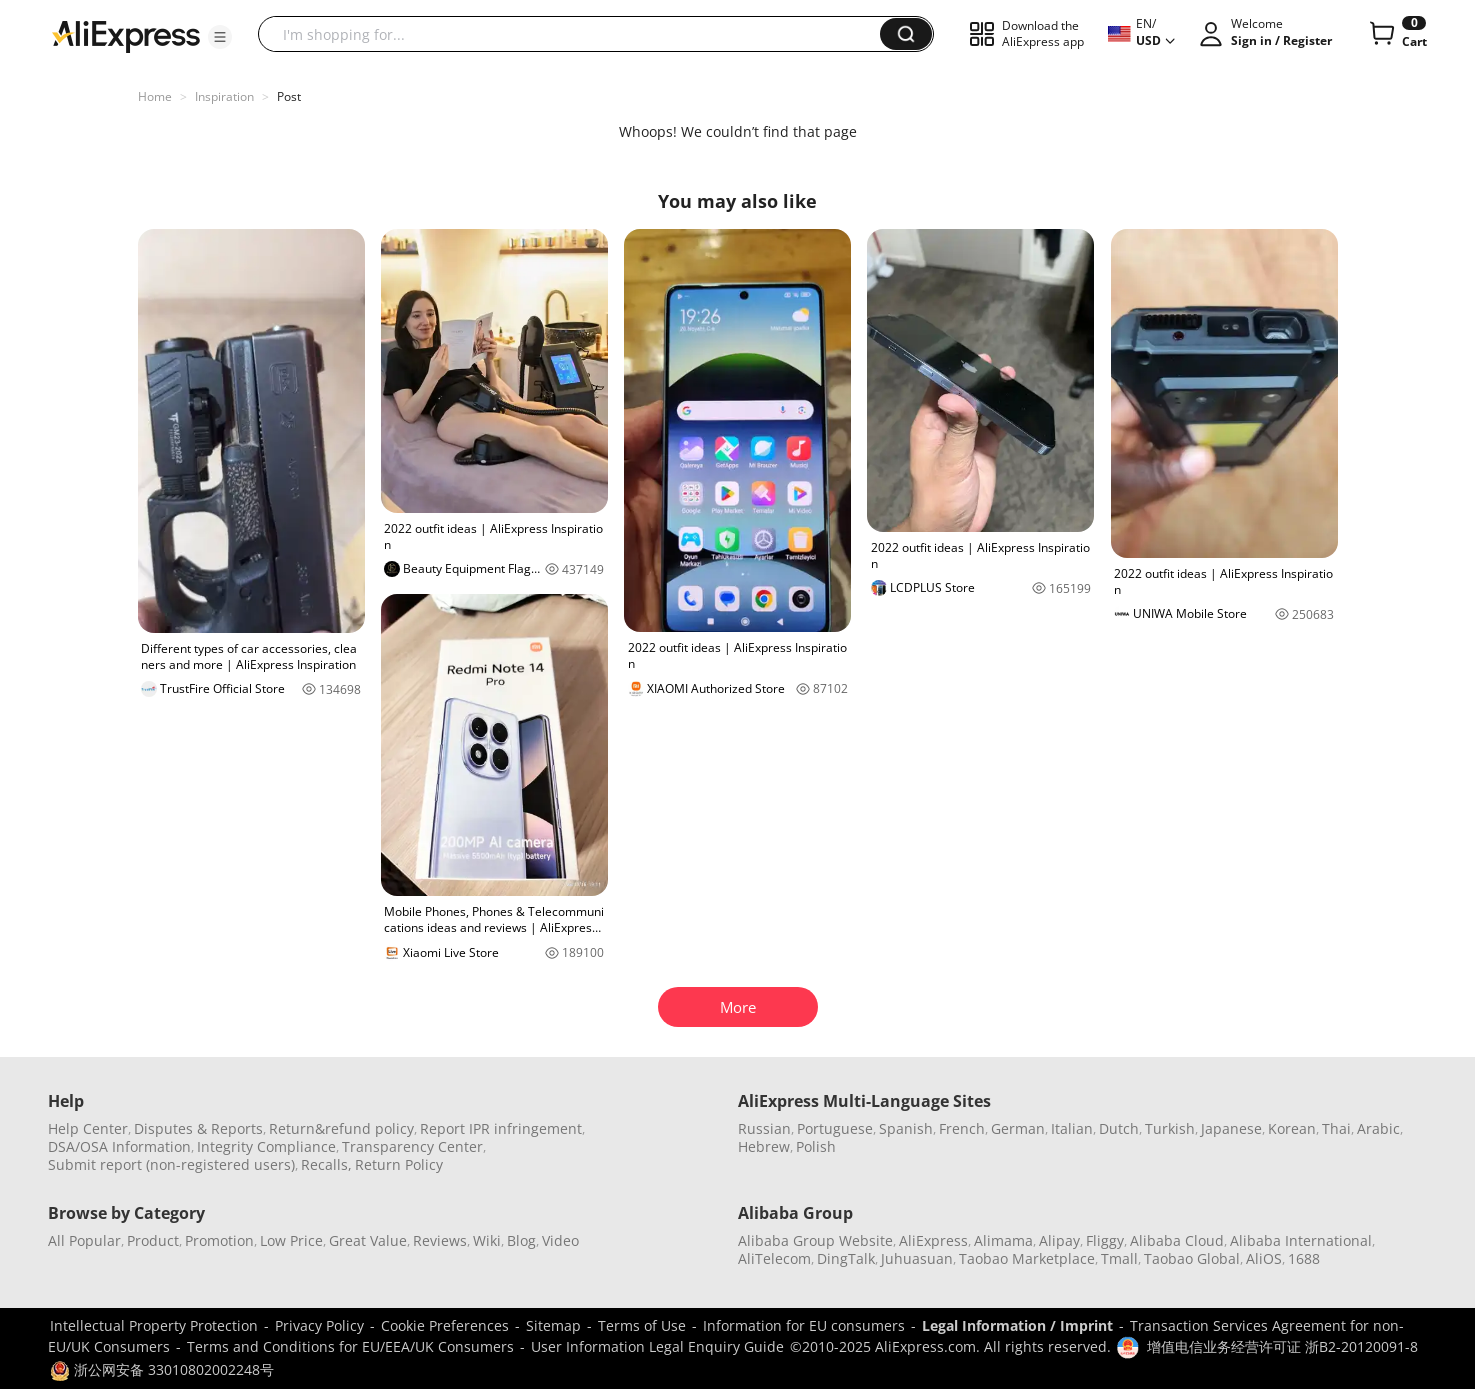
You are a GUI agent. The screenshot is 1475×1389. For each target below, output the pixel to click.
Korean (1292, 1128)
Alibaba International (1301, 1240)
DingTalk (846, 1258)
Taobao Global (1192, 1258)
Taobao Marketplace (1027, 1258)
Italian (1072, 1128)
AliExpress (933, 1240)
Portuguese (835, 1128)
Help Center (88, 1128)
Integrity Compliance (266, 1146)
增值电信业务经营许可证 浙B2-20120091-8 (1282, 1346)
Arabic (1378, 1128)
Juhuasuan (917, 1258)
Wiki (487, 1240)
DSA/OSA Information (119, 1146)
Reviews (440, 1240)
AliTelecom (774, 1258)
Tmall (1119, 1258)
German (1018, 1128)
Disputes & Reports (198, 1128)
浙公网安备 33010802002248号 (162, 1369)
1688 (1304, 1258)
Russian (764, 1128)
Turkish (1170, 1128)
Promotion (219, 1240)
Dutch (1119, 1128)
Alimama (1003, 1240)
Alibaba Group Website (815, 1240)
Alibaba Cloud (1177, 1240)
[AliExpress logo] (126, 35)
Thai (1336, 1128)
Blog (521, 1240)
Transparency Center (412, 1146)
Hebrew (764, 1146)
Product (153, 1240)
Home (155, 96)
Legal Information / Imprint (1017, 1325)
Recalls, (326, 1164)
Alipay (1059, 1240)
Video (560, 1240)
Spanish (906, 1128)
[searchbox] (576, 34)
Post (289, 96)
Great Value (368, 1240)
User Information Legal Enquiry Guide (657, 1346)
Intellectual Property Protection (154, 1325)
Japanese (1231, 1128)
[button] (220, 37)
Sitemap (553, 1325)
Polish (816, 1146)
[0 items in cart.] (1396, 34)
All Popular (84, 1240)
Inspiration (224, 96)
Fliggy (1105, 1240)
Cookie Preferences (445, 1325)
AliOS (1264, 1258)
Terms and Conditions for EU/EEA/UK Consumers (350, 1346)
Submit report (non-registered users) (171, 1164)
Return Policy (399, 1164)
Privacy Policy (319, 1325)
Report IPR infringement (501, 1128)
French (962, 1128)
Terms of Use (642, 1325)
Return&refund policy (341, 1128)
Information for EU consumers (804, 1325)
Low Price (291, 1240)
